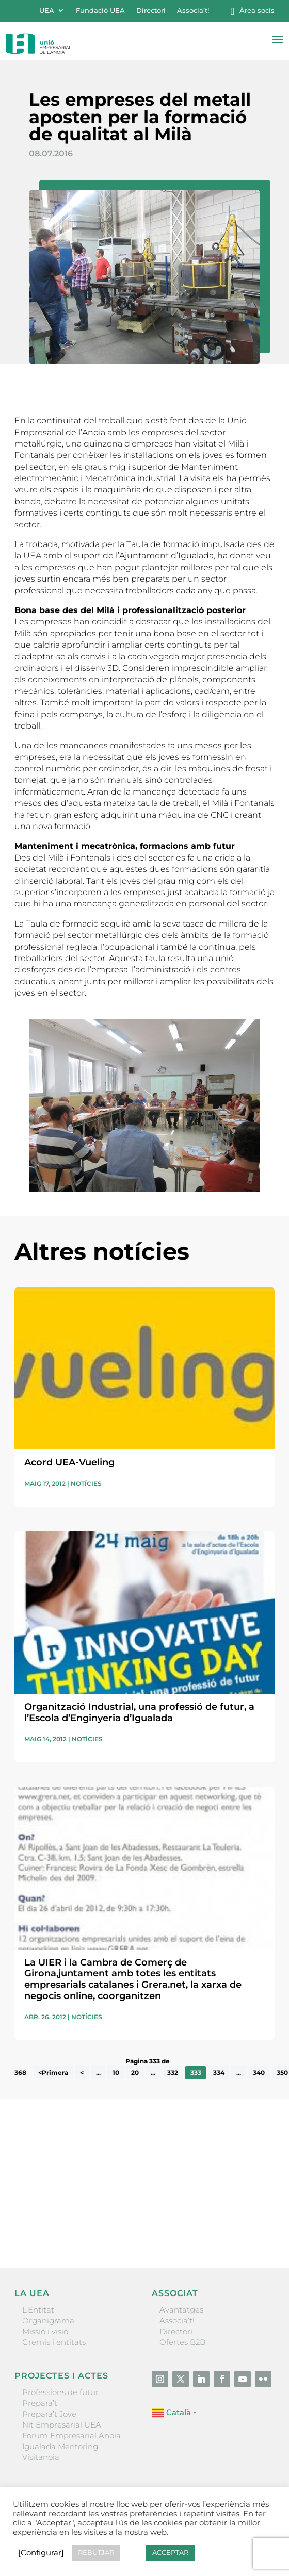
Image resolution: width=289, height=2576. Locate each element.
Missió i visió (45, 2331)
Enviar (250, 2225)
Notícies (86, 1484)
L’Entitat (38, 2310)
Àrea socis (257, 10)
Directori (151, 10)
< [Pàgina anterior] (82, 2073)
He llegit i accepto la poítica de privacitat (83, 2206)
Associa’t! (193, 10)
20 (135, 2073)
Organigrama (48, 2320)
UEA (46, 10)
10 (116, 2073)
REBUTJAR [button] (96, 2552)
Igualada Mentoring (60, 2446)
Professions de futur (60, 2392)
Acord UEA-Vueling (69, 1462)
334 (218, 2073)
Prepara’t (39, 2403)
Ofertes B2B (182, 2342)
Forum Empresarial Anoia (71, 2435)
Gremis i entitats (54, 2342)
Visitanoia (40, 2457)
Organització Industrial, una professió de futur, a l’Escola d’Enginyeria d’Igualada (139, 1712)
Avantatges (181, 2310)
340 (259, 2073)
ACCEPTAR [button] (170, 2552)
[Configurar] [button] (41, 2552)
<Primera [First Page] (53, 2073)
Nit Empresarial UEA (61, 2425)
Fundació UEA (100, 10)
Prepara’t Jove (49, 2414)
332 (172, 2073)
